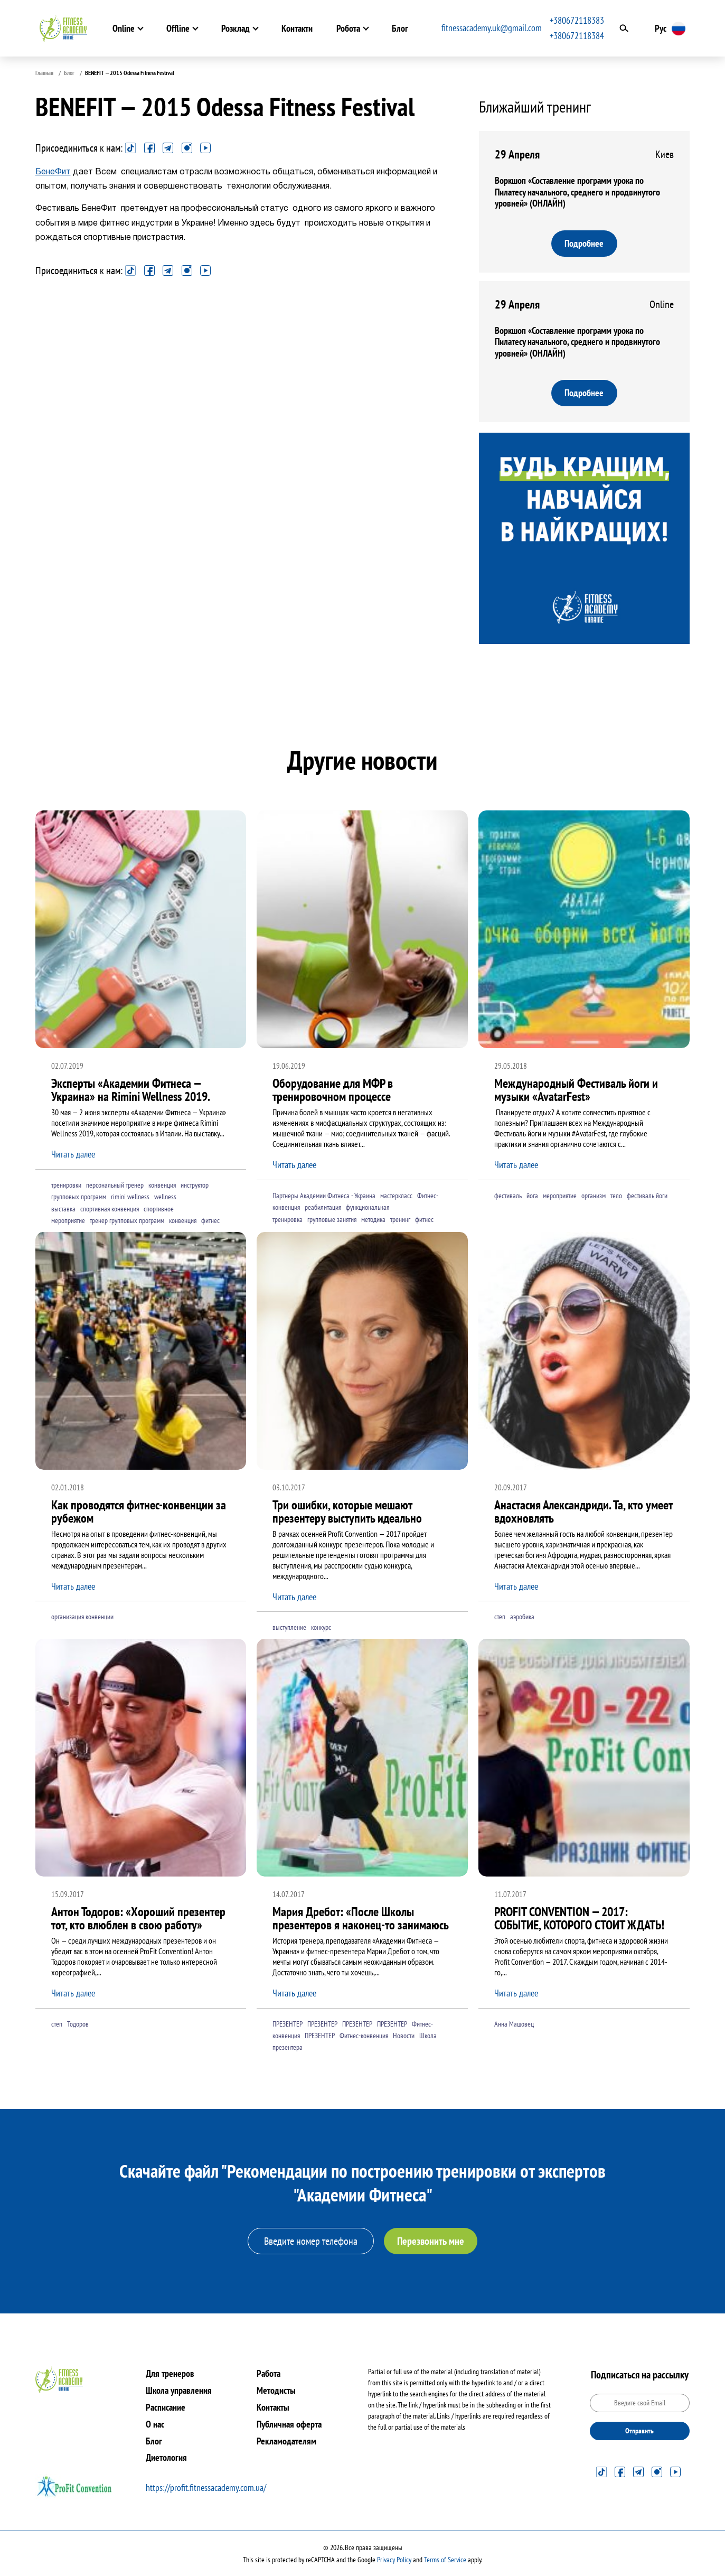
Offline (174, 28)
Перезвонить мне (431, 2241)
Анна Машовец (514, 2024)
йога (532, 1195)
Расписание (165, 2407)
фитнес (210, 1221)
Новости (404, 2035)
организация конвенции (82, 1617)
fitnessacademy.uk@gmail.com (496, 28)
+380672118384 (581, 36)
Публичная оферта (289, 2424)
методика (373, 1219)
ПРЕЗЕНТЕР (287, 2024)
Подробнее (584, 243)
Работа (268, 2373)
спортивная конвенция (109, 1209)
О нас (155, 2424)
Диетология (166, 2457)
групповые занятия (331, 1219)
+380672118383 (581, 20)
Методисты (276, 2390)
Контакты (273, 2407)
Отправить (639, 2430)
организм (593, 1195)
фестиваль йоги (647, 1195)
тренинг (400, 1219)
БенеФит (53, 172)
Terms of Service (445, 2559)
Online (120, 28)
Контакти (293, 28)
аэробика (522, 1617)
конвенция (162, 1185)
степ (499, 1617)
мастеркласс (396, 1195)
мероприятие (560, 1195)
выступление (289, 1627)
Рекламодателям (286, 2441)
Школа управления (179, 2390)
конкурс (321, 1627)
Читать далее (73, 1155)
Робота (344, 28)
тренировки (66, 1185)
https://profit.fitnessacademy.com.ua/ (206, 2487)
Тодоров (78, 2024)
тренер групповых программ (127, 1221)
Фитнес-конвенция (364, 2035)
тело (616, 1195)
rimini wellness (130, 1197)
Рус (665, 28)
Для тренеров (170, 2373)
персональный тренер (115, 1185)
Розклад (232, 28)
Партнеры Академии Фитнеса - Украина (323, 1195)
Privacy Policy (394, 2559)
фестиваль (508, 1195)
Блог (396, 28)
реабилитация (323, 1207)
